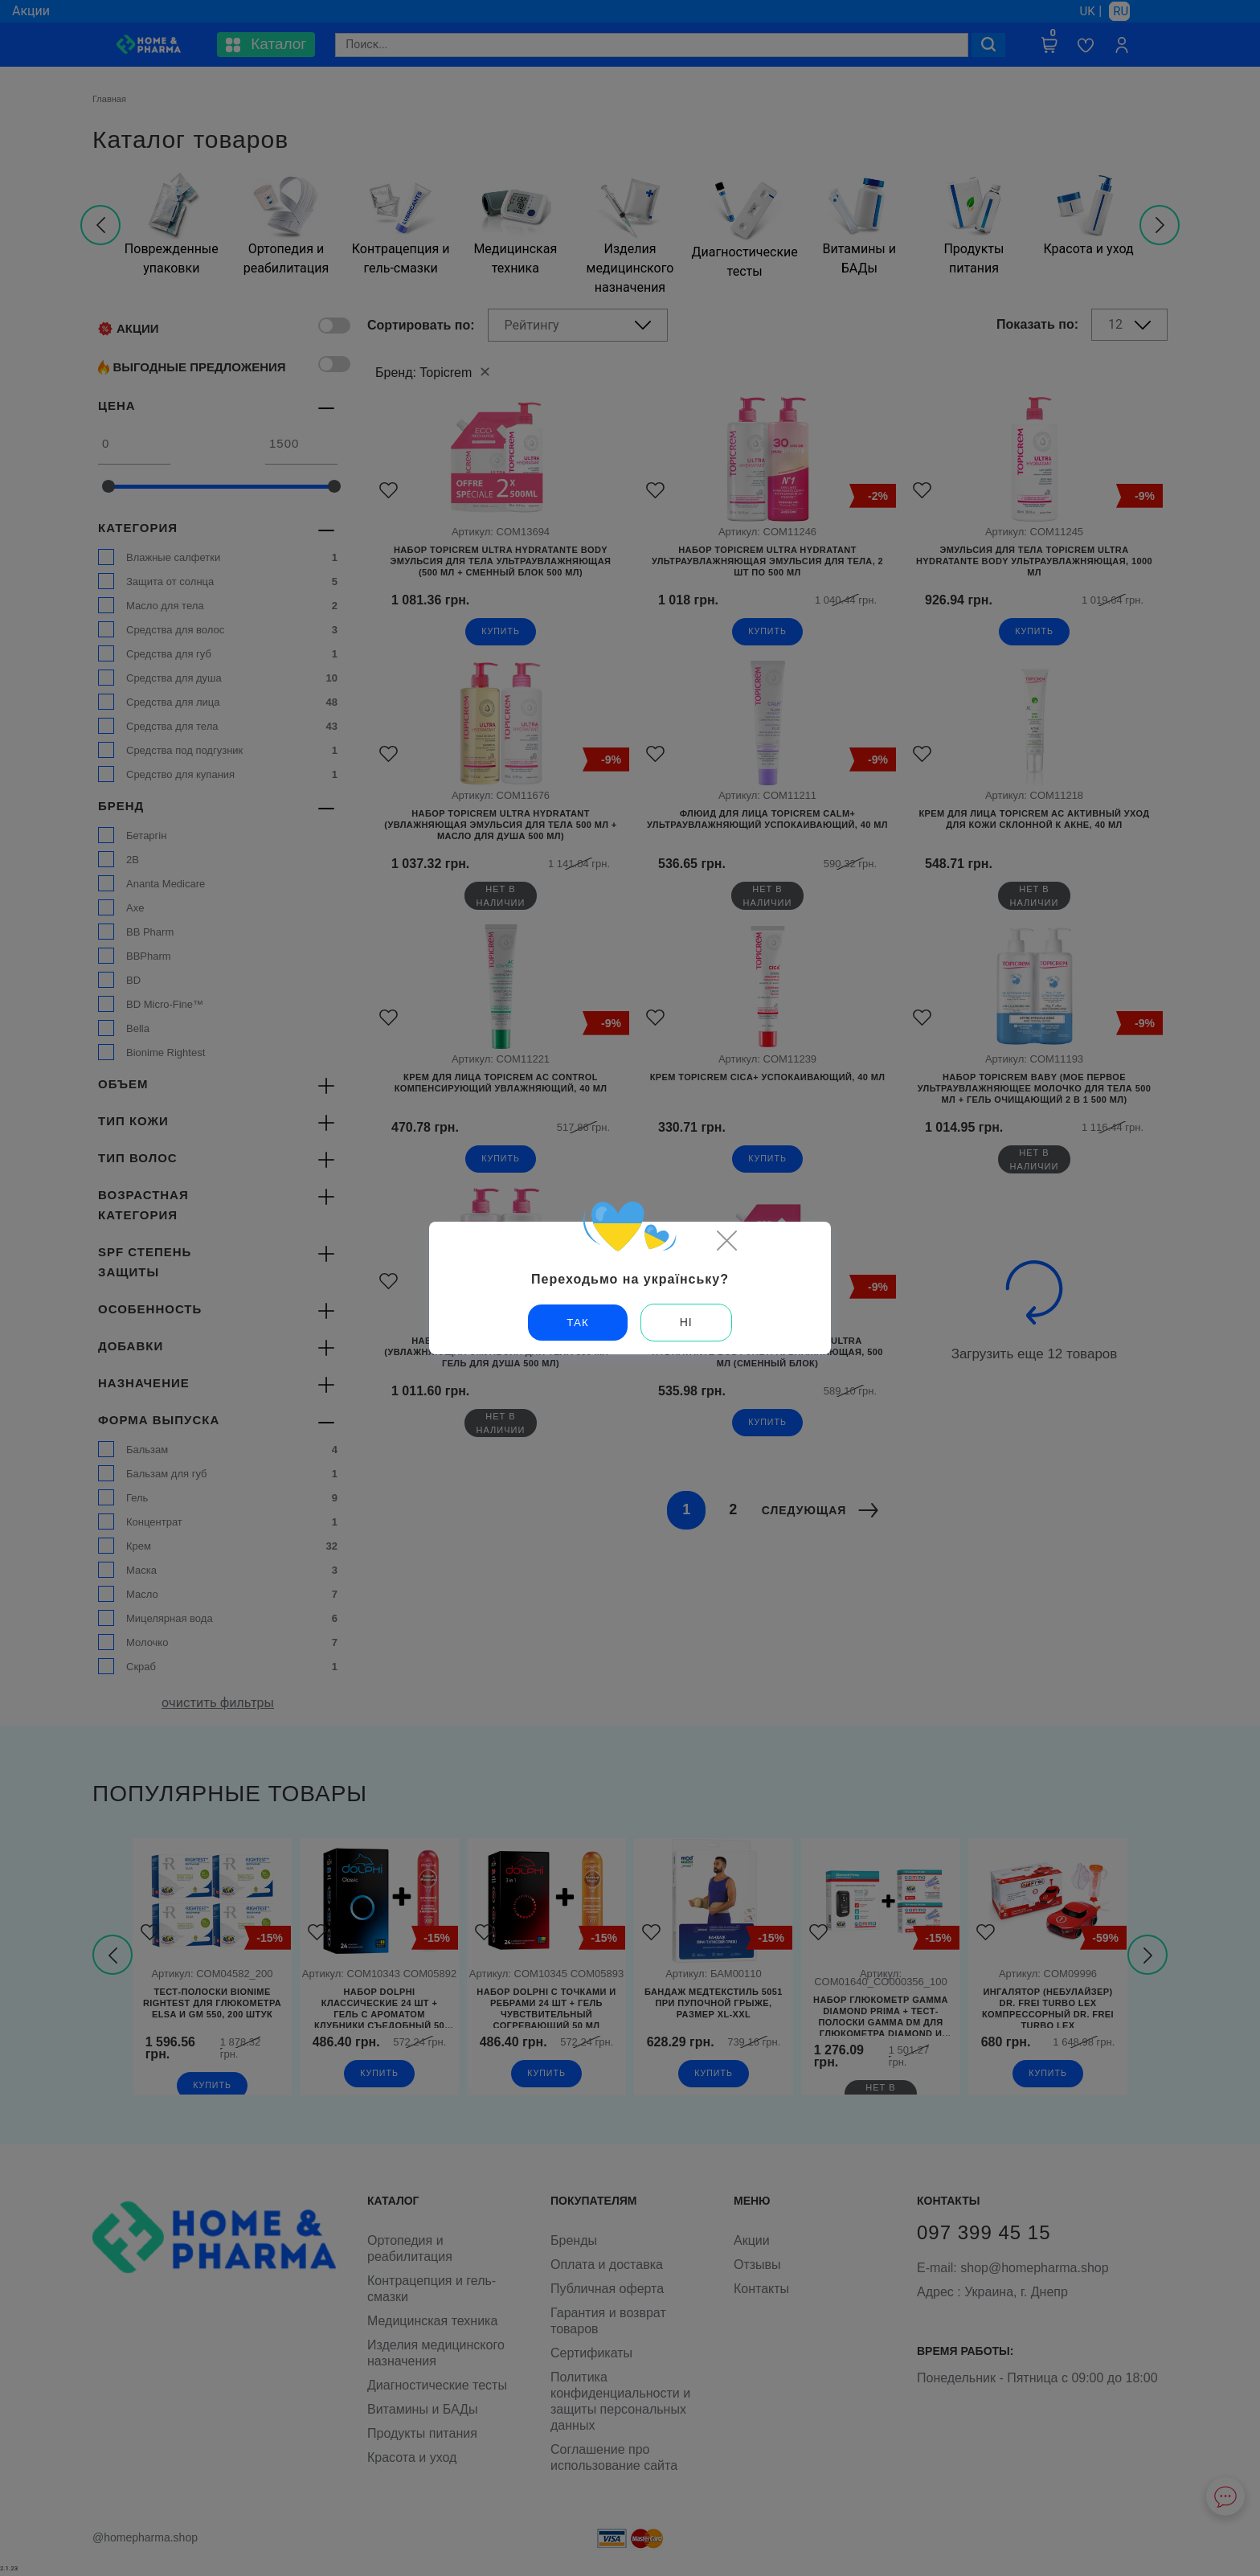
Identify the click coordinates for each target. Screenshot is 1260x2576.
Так (578, 1322)
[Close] (726, 1240)
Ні (686, 1322)
